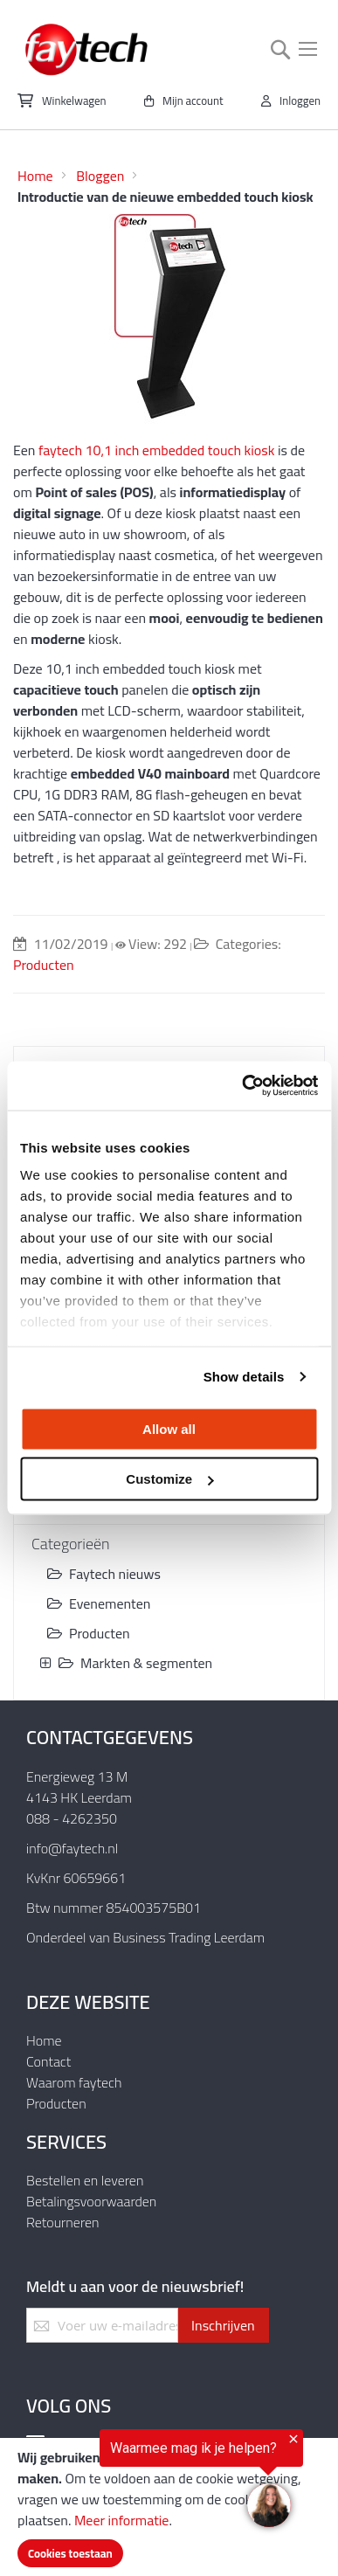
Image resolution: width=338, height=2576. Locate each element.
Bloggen (100, 175)
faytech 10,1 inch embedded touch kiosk (156, 450)
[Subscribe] (223, 2325)
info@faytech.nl (72, 1848)
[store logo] (87, 49)
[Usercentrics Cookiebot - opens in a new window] (242, 1086)
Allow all (169, 1428)
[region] (151, 2484)
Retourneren (63, 2222)
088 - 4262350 (71, 1818)
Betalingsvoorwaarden (91, 2201)
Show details (244, 1376)
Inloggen (300, 100)
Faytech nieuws (104, 1574)
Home (35, 175)
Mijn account (193, 100)
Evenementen (98, 1603)
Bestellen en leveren (84, 2180)
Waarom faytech (73, 2082)
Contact (48, 2061)
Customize (169, 1479)
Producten (43, 965)
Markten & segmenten (135, 1663)
